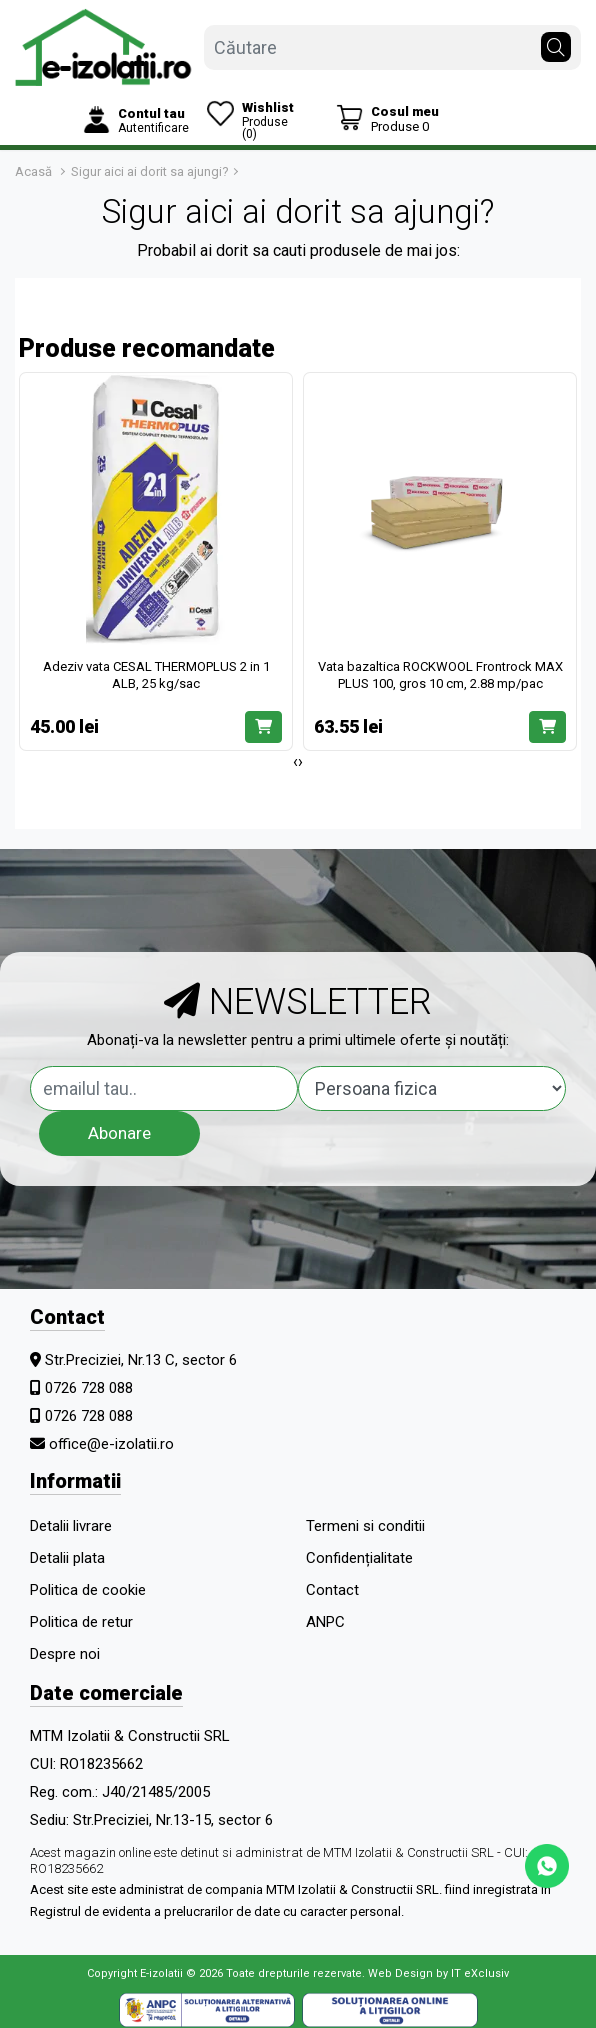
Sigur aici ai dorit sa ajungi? (150, 171)
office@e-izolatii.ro (111, 1444)
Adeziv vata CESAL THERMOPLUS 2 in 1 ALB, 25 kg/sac (156, 675)
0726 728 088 (89, 1388)
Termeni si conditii (365, 1526)
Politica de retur (81, 1622)
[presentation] (295, 762)
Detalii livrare (71, 1526)
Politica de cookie (88, 1590)
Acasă (33, 171)
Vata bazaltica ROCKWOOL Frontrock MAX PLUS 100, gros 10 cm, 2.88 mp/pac (440, 675)
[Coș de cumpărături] (387, 118)
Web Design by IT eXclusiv (438, 1973)
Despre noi (65, 1654)
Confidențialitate (359, 1558)
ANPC (325, 1622)
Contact (332, 1590)
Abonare (119, 1133)
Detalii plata (67, 1558)
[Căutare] (556, 42)
